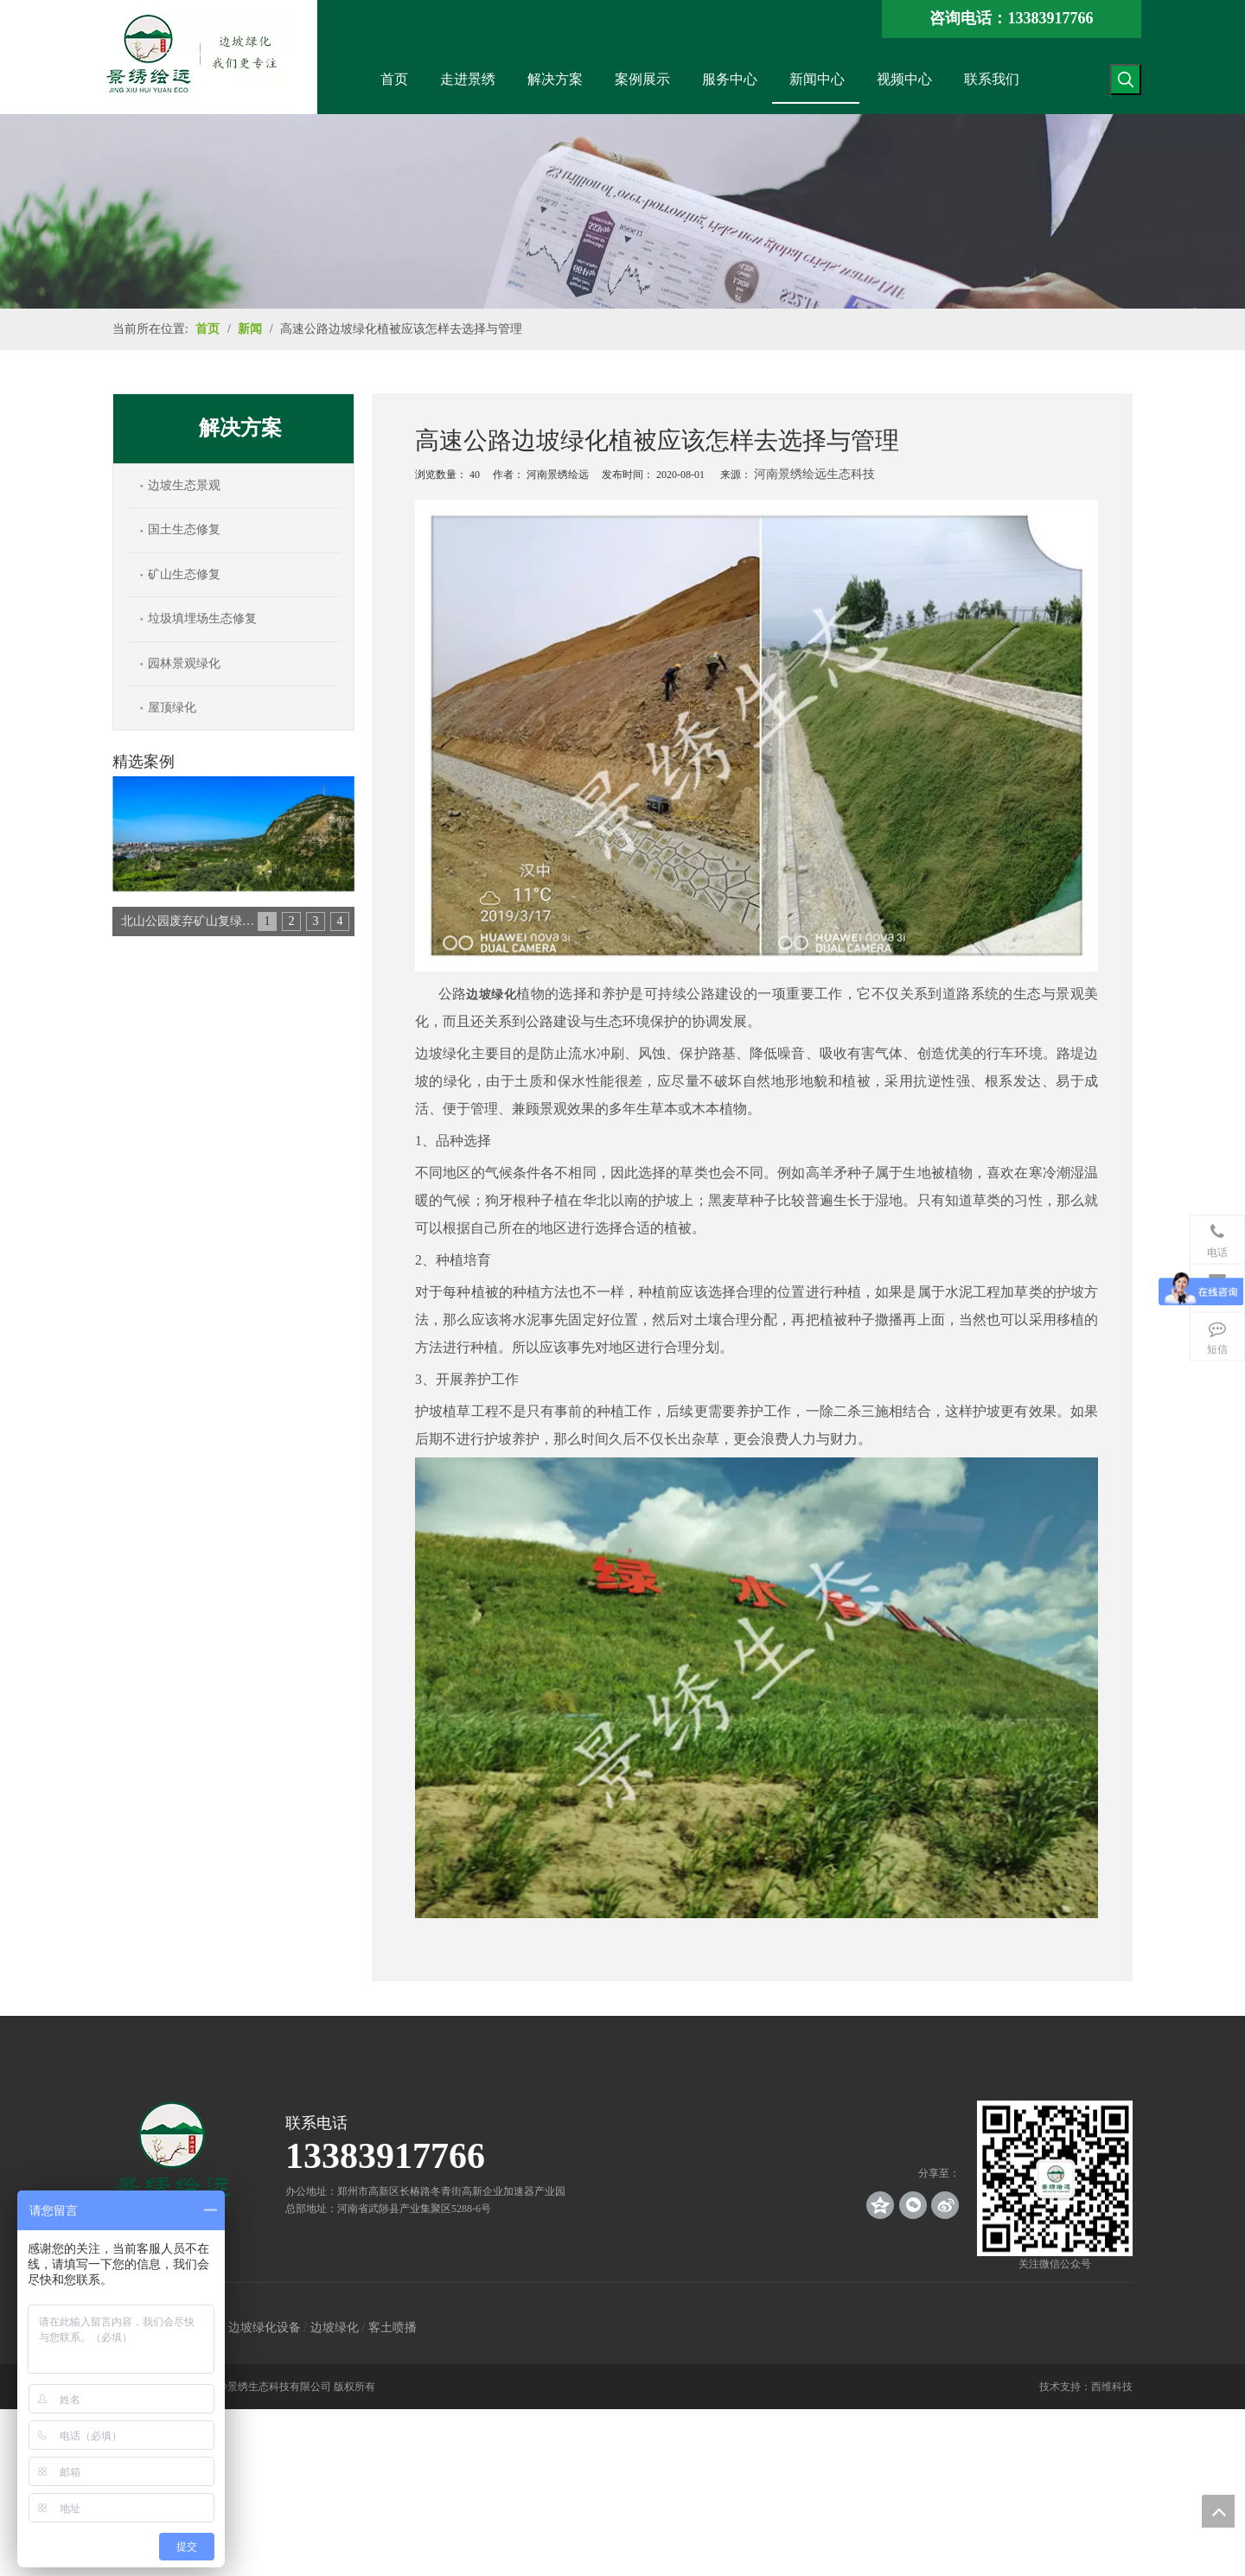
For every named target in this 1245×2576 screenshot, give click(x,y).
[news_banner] (622, 211)
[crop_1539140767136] (1055, 2178)
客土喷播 (392, 2327)
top (1218, 2511)
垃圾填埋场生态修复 (202, 618)
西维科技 (1112, 2387)
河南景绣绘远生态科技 (814, 474)
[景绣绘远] (172, 2157)
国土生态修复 (184, 529)
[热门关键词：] (1125, 79)
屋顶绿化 (172, 707)
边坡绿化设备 (264, 2327)
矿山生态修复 (184, 574)
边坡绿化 (334, 2327)
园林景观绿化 (184, 663)
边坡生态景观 (184, 485)
